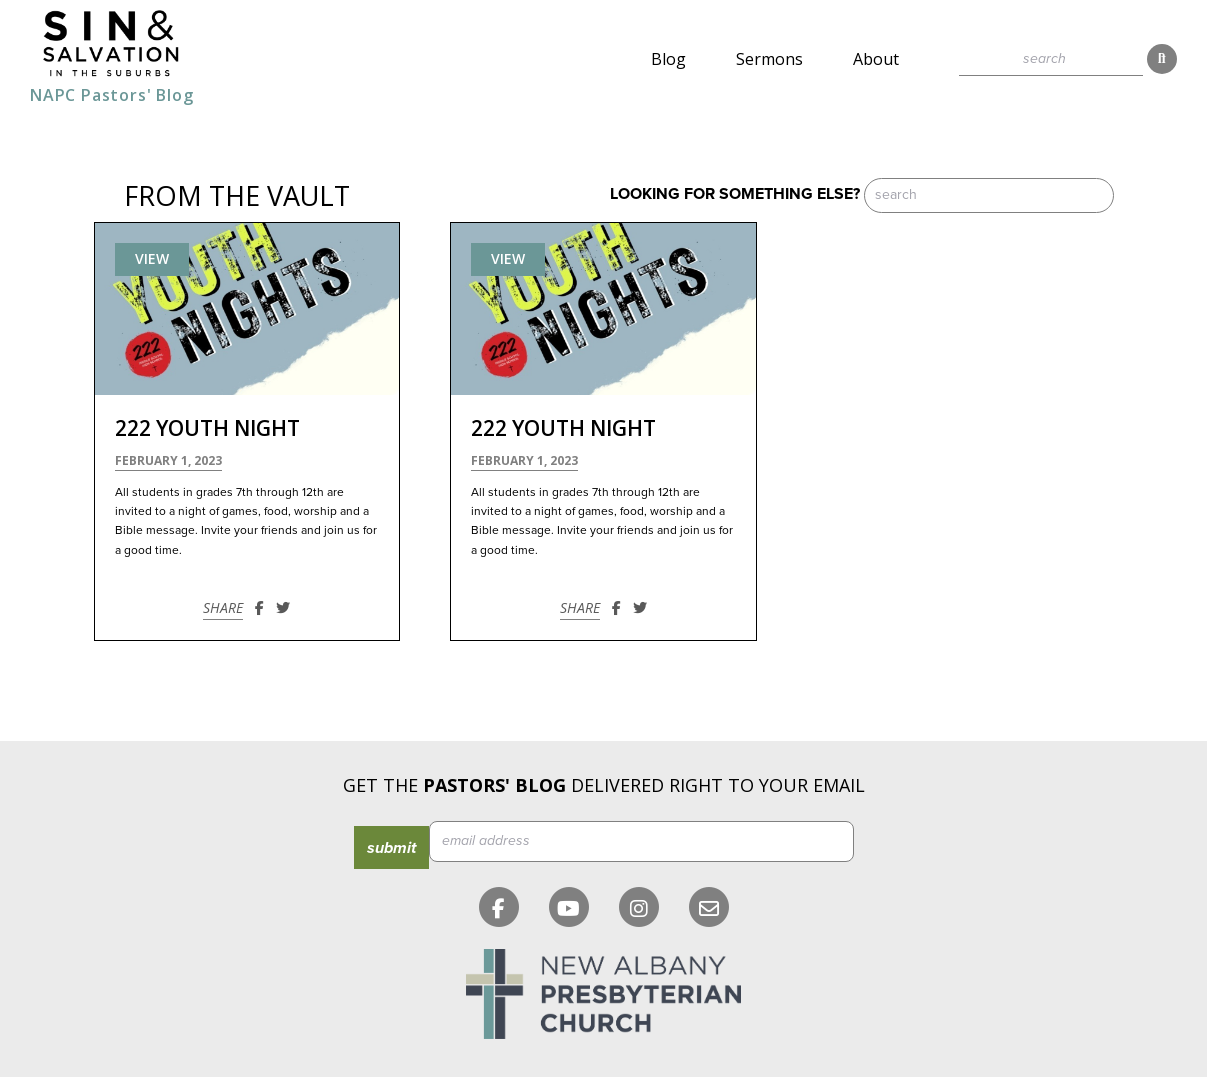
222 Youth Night (207, 428)
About (876, 59)
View (152, 258)
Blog (668, 59)
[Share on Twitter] (283, 607)
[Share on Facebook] (259, 607)
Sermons (769, 59)
